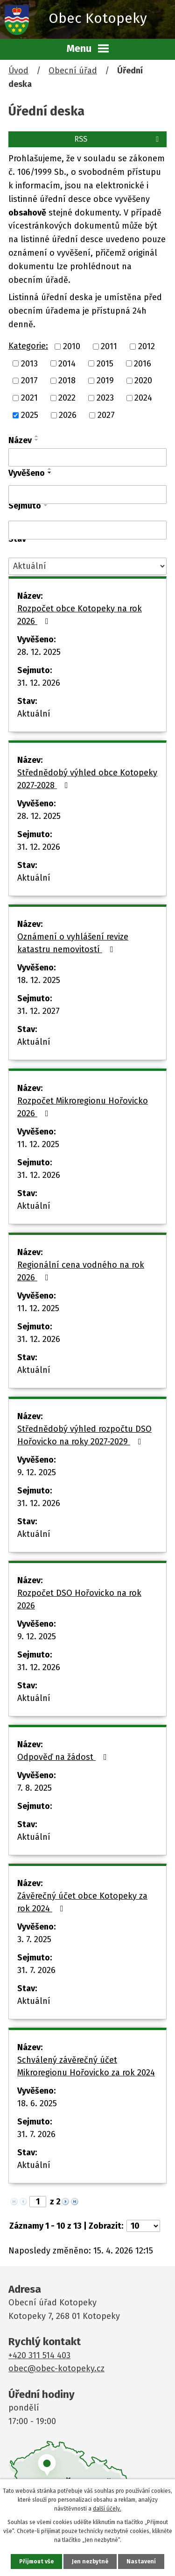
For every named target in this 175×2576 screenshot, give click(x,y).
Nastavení (141, 2561)
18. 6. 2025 (37, 2103)
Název (20, 440)
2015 (105, 363)
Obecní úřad (73, 70)
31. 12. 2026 (38, 683)
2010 (71, 346)
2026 (68, 415)
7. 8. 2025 (34, 1788)
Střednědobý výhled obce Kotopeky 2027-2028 (87, 779)
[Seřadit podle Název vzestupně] (37, 436)
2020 (143, 380)
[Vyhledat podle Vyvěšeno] (87, 494)
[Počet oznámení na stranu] (143, 2226)
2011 (109, 346)
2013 (29, 363)
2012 (146, 346)
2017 (29, 380)
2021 (29, 398)
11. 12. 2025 (38, 1144)
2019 (105, 380)
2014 (67, 363)
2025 (29, 415)
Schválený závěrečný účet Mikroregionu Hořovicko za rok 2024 (86, 2066)
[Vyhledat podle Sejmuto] (87, 530)
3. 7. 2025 (34, 1939)
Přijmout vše (36, 2561)
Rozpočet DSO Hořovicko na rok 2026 (79, 1599)
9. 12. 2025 (36, 1472)
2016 (142, 363)
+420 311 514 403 (39, 2355)
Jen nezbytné (90, 2561)
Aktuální (33, 714)
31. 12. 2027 (38, 1011)
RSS (118, 139)
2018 (67, 380)
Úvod (18, 70)
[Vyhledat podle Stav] (87, 566)
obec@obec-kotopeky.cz (56, 2368)
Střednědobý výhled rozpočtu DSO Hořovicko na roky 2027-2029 (84, 1435)
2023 (105, 398)
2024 (143, 398)
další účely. (107, 2508)
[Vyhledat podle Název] (87, 457)
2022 (67, 398)
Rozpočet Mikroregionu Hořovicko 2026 (82, 1107)
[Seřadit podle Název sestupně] (37, 440)
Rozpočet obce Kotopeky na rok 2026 (79, 614)
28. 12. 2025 (39, 652)
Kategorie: (28, 346)
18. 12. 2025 (38, 980)
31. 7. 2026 (36, 1970)
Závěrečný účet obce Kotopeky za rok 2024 (82, 1902)
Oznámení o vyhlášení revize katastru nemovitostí (72, 943)
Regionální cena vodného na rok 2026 (80, 1271)
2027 (106, 415)
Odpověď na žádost (64, 1757)
